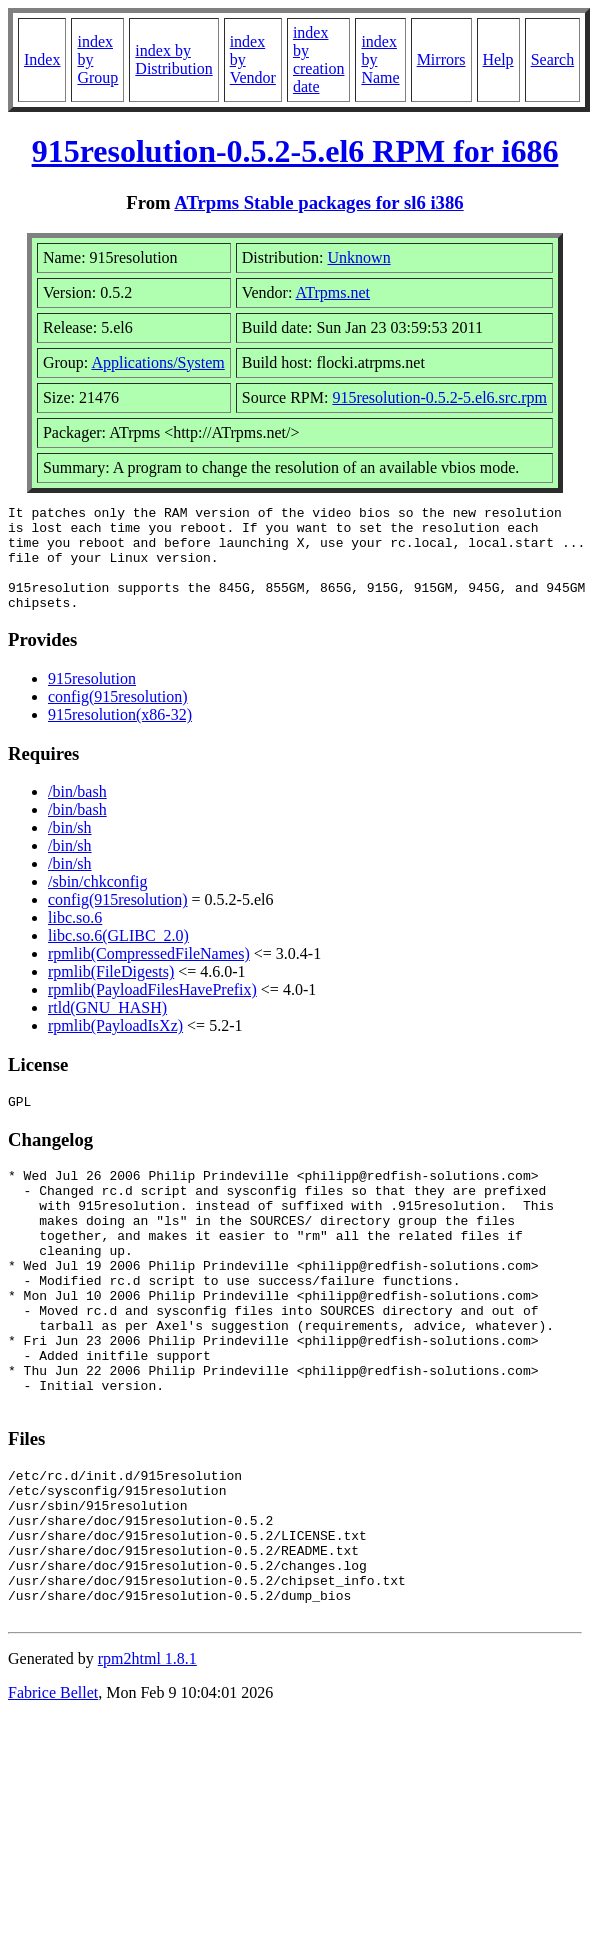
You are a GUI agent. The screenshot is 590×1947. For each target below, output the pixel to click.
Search (553, 59)
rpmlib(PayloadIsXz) (115, 1046)
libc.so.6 (75, 938)
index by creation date (319, 59)
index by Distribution (173, 59)
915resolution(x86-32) (120, 735)
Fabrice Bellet (53, 1794)
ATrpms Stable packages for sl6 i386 (318, 202)
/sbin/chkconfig (98, 902)
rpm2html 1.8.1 (147, 1760)
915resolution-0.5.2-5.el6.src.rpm (439, 397)
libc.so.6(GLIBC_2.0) (118, 956)
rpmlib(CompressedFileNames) (149, 974)
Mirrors (441, 59)
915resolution (92, 699)
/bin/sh (70, 848)
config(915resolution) (118, 717)
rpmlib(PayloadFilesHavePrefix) (152, 1010)
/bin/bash (77, 812)
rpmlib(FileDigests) (111, 992)
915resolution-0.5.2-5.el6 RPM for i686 (295, 151)
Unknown (359, 257)
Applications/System (157, 362)
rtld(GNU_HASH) (107, 1028)
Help (498, 59)
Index (42, 59)
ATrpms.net (333, 292)
